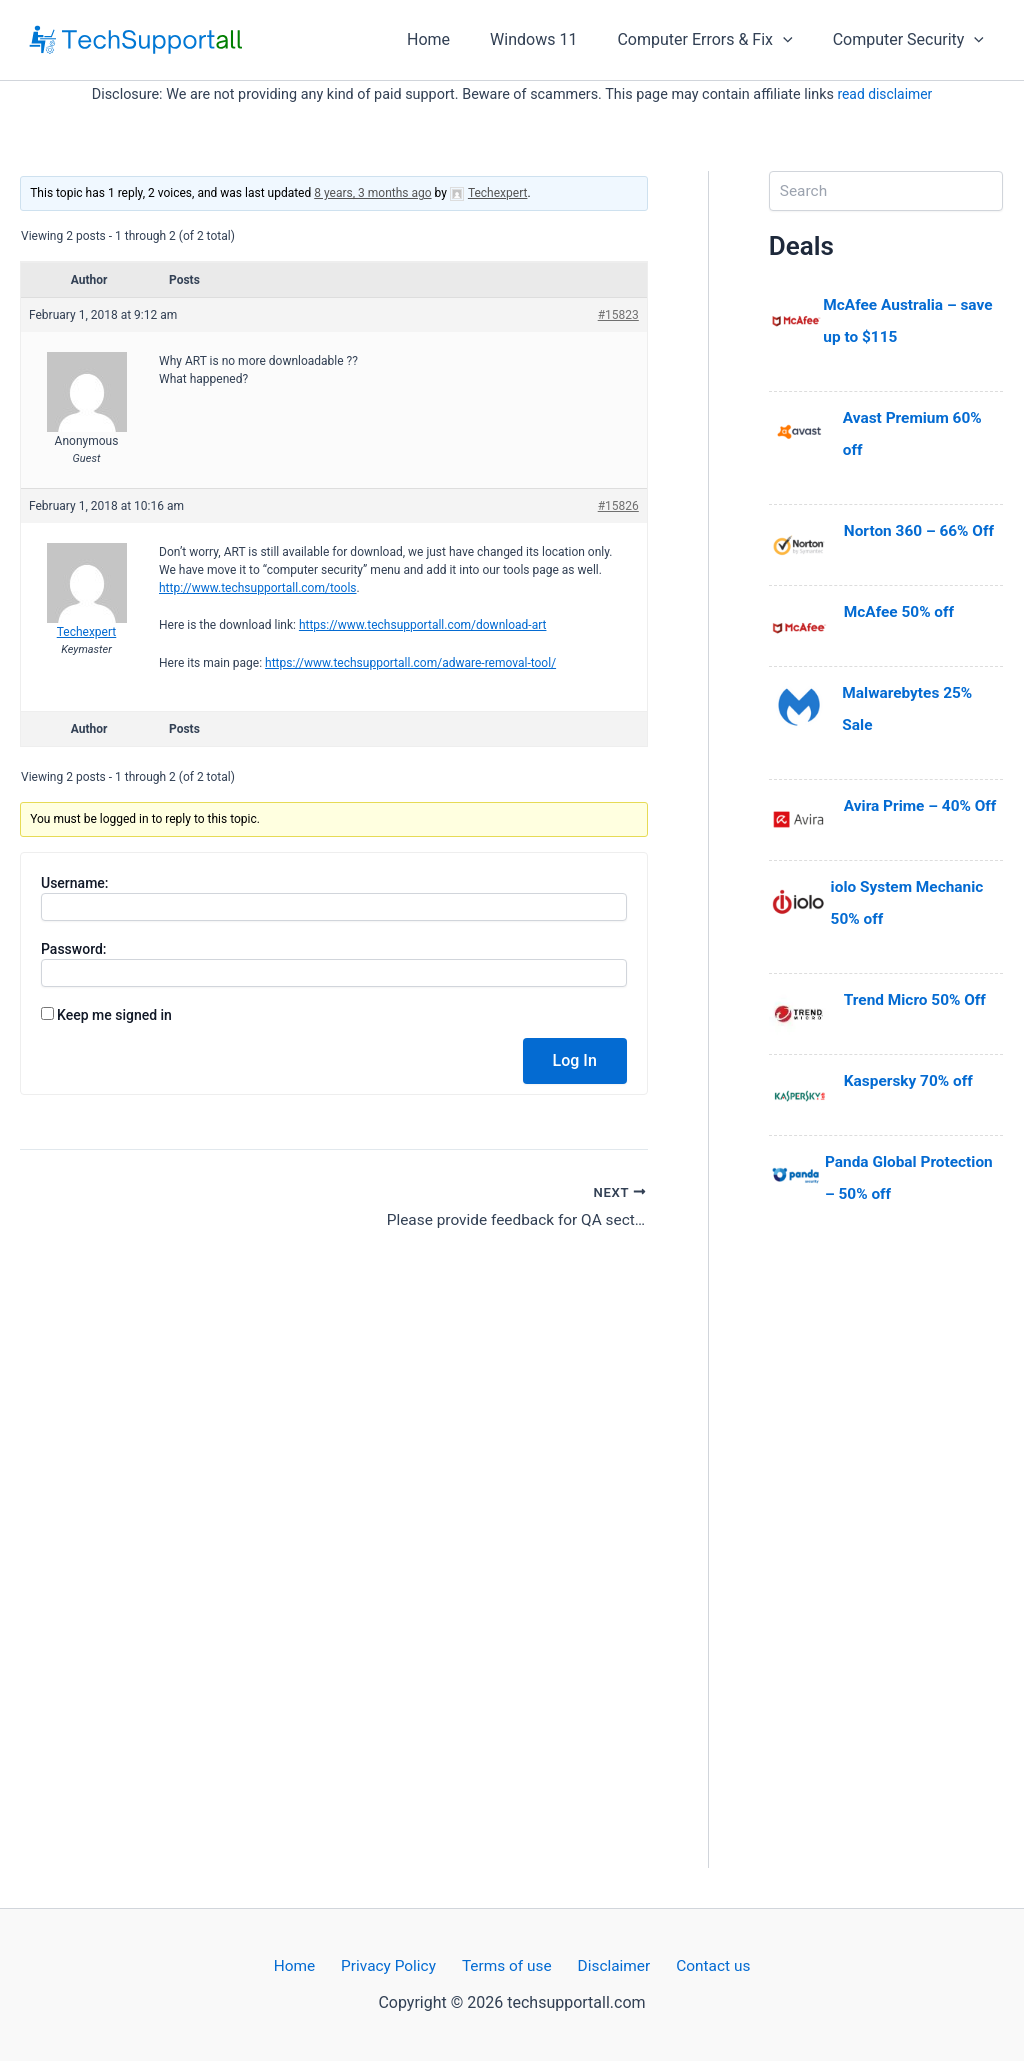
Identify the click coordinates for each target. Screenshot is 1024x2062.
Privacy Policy (394, 1966)
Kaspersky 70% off (911, 1080)
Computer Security (912, 40)
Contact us (699, 1966)
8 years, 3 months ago (372, 193)
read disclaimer (885, 94)
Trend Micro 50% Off (918, 999)
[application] (795, 40)
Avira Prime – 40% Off (923, 805)
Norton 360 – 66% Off (922, 530)
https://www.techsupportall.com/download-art (423, 625)
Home (456, 39)
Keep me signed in (114, 1015)
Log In (575, 1060)
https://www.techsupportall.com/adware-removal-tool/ (410, 663)
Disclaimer (606, 1966)
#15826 (618, 506)
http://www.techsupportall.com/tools (258, 588)
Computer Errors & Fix (716, 40)
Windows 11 (553, 39)
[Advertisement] (886, 1568)
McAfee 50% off (901, 611)
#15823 (618, 315)
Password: (74, 949)
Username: (75, 883)
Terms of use (506, 1966)
